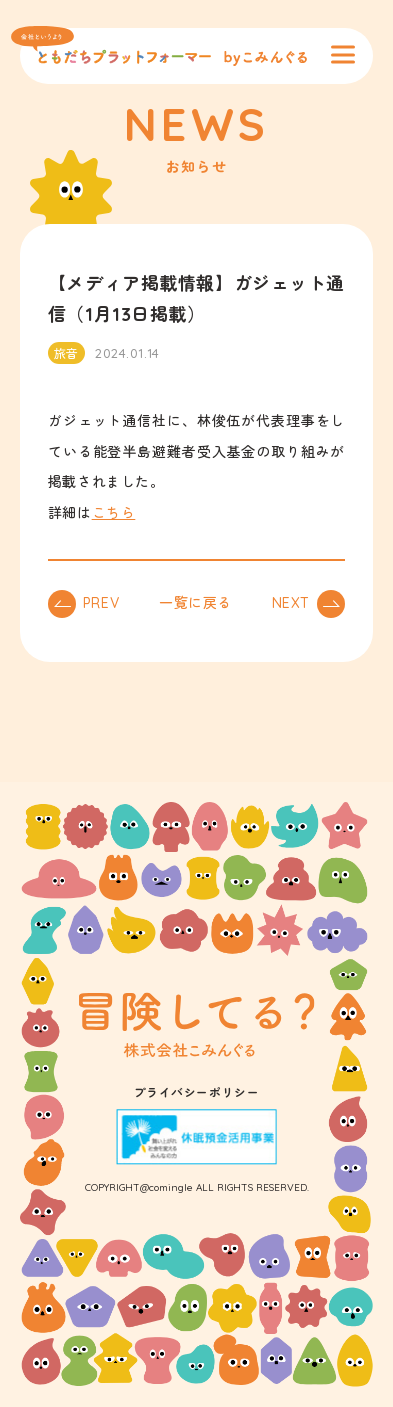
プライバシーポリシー (197, 1092)
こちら (114, 513)
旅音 (66, 353)
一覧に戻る (195, 603)
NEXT (291, 603)
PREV (101, 603)
